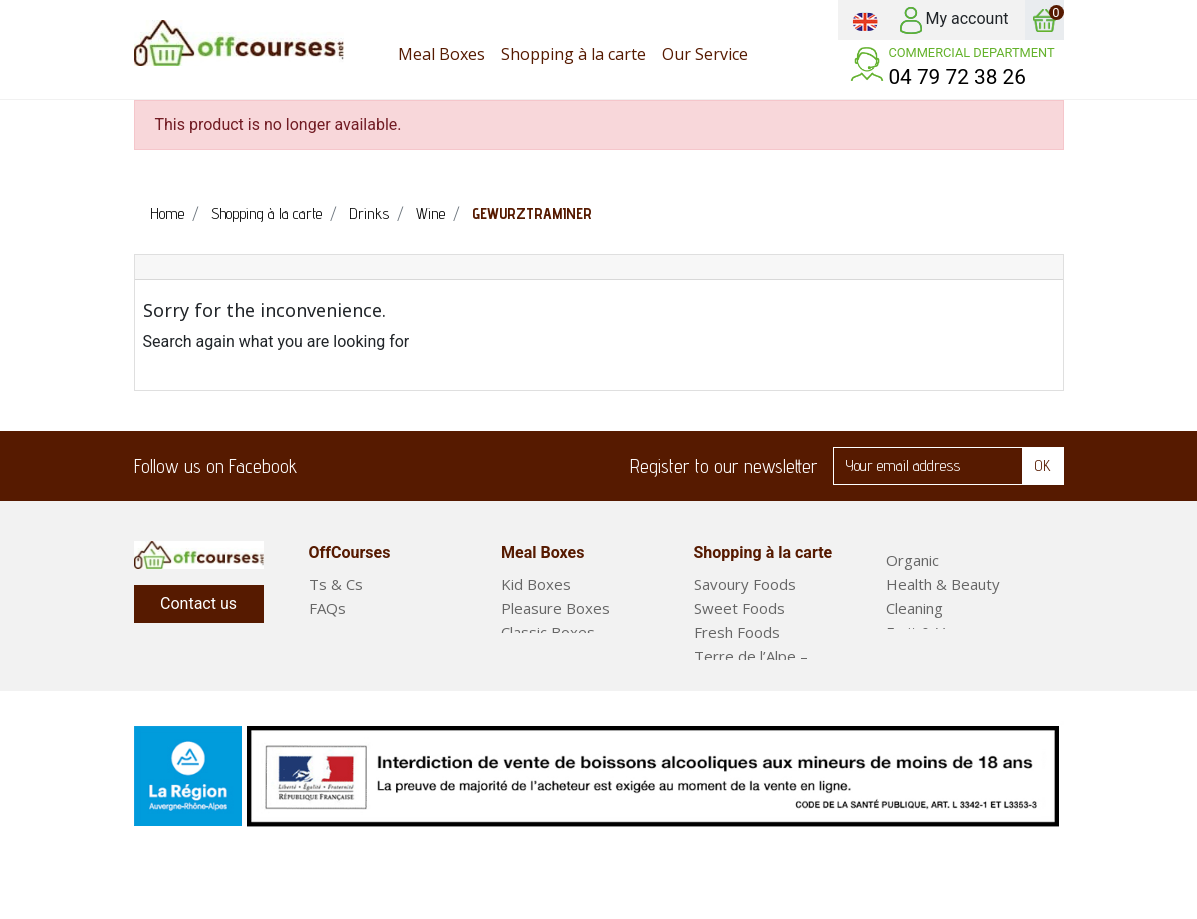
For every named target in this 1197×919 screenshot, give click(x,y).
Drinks (715, 704)
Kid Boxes (536, 584)
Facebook (325, 466)
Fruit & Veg (924, 632)
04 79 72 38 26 (957, 77)
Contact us (198, 603)
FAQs (327, 608)
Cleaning (914, 608)
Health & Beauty (943, 584)
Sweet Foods (739, 608)
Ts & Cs (336, 584)
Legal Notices (356, 656)
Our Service (349, 632)
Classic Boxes (548, 632)
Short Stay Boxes (560, 656)
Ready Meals (930, 680)
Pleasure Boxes (555, 608)
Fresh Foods (737, 632)
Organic (912, 560)
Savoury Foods (745, 584)
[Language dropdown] (865, 20)
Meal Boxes (926, 656)
